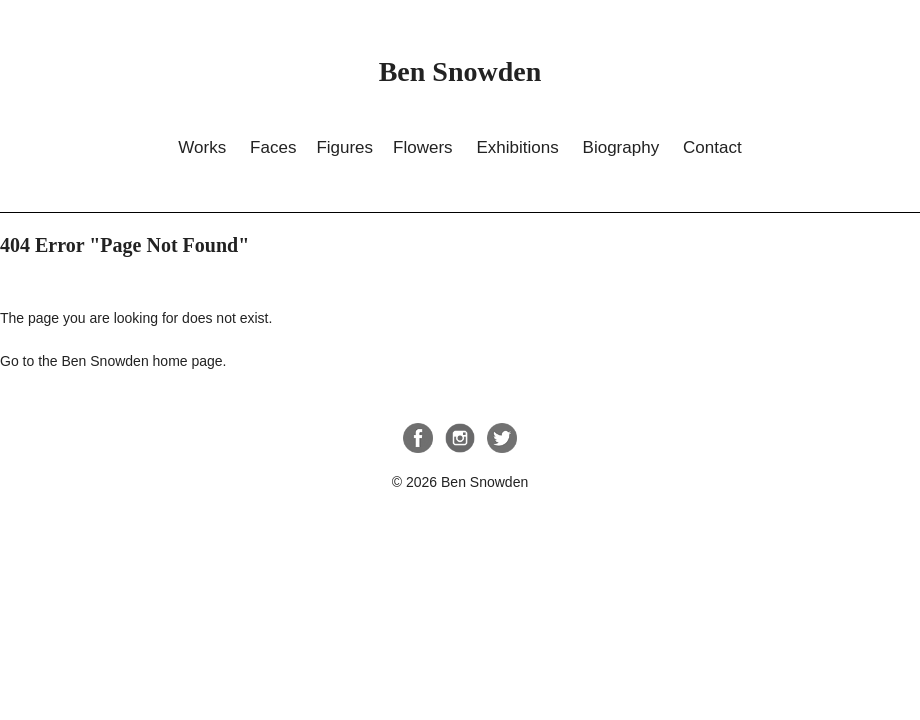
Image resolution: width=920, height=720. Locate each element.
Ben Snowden (460, 71)
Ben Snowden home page (141, 361)
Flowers (423, 147)
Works (202, 147)
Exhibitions (517, 147)
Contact (712, 147)
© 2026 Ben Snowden (460, 482)
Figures (344, 147)
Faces (273, 147)
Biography (621, 147)
